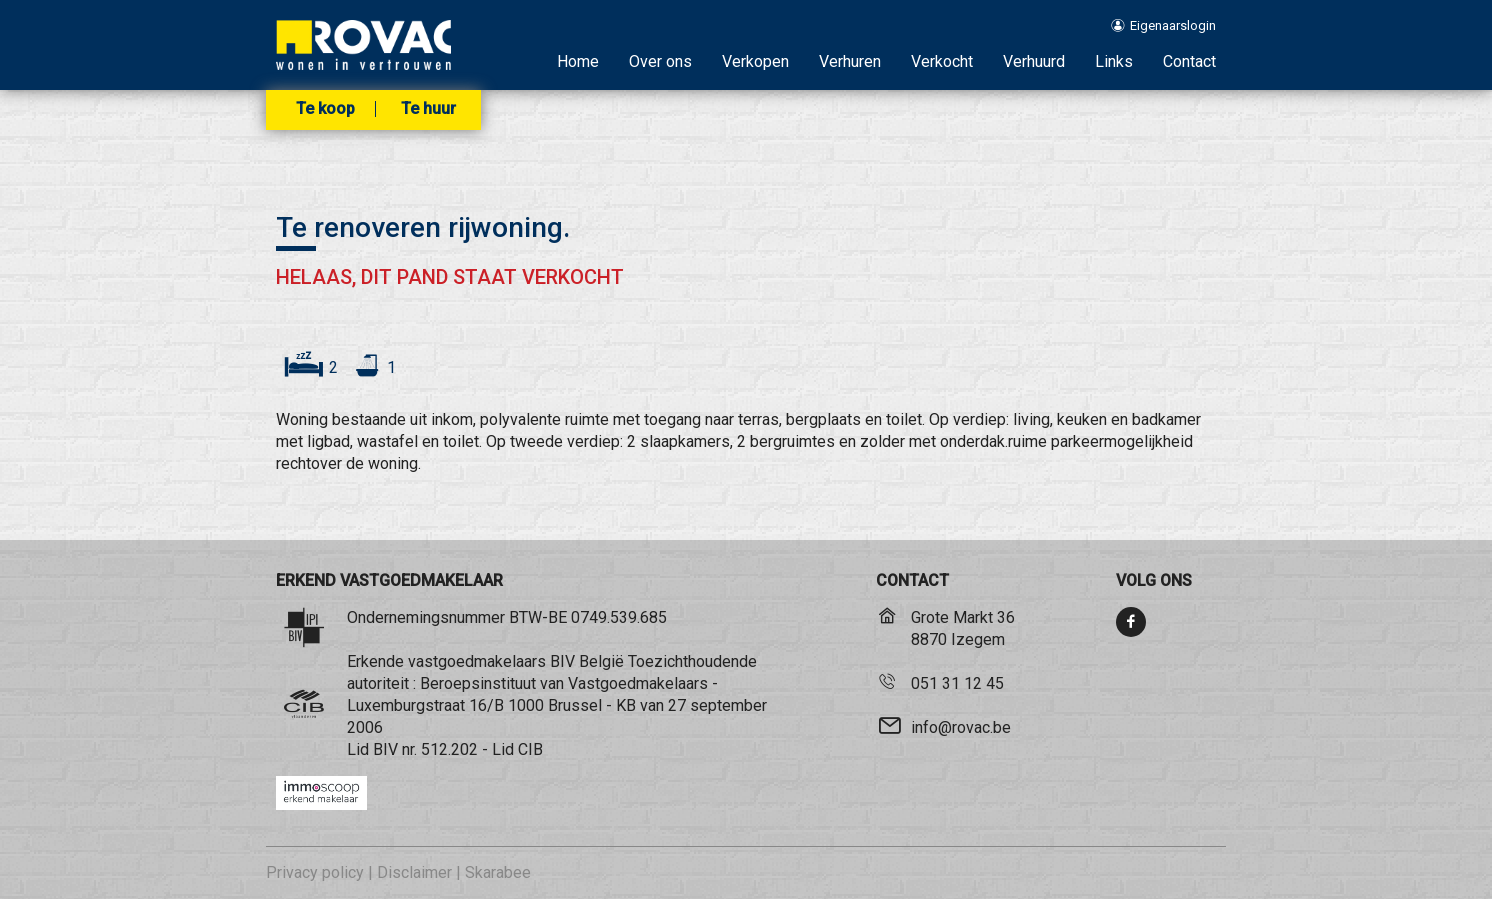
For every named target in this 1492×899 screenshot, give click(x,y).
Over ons (660, 61)
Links (1114, 61)
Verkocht (942, 61)
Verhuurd (1034, 61)
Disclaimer (414, 872)
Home (578, 61)
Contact (1189, 61)
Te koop (325, 109)
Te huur (428, 109)
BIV (385, 749)
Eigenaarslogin (1162, 25)
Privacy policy (315, 872)
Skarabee (498, 872)
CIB (530, 749)
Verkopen (755, 61)
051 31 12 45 (957, 683)
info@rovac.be (961, 727)
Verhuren (850, 61)
